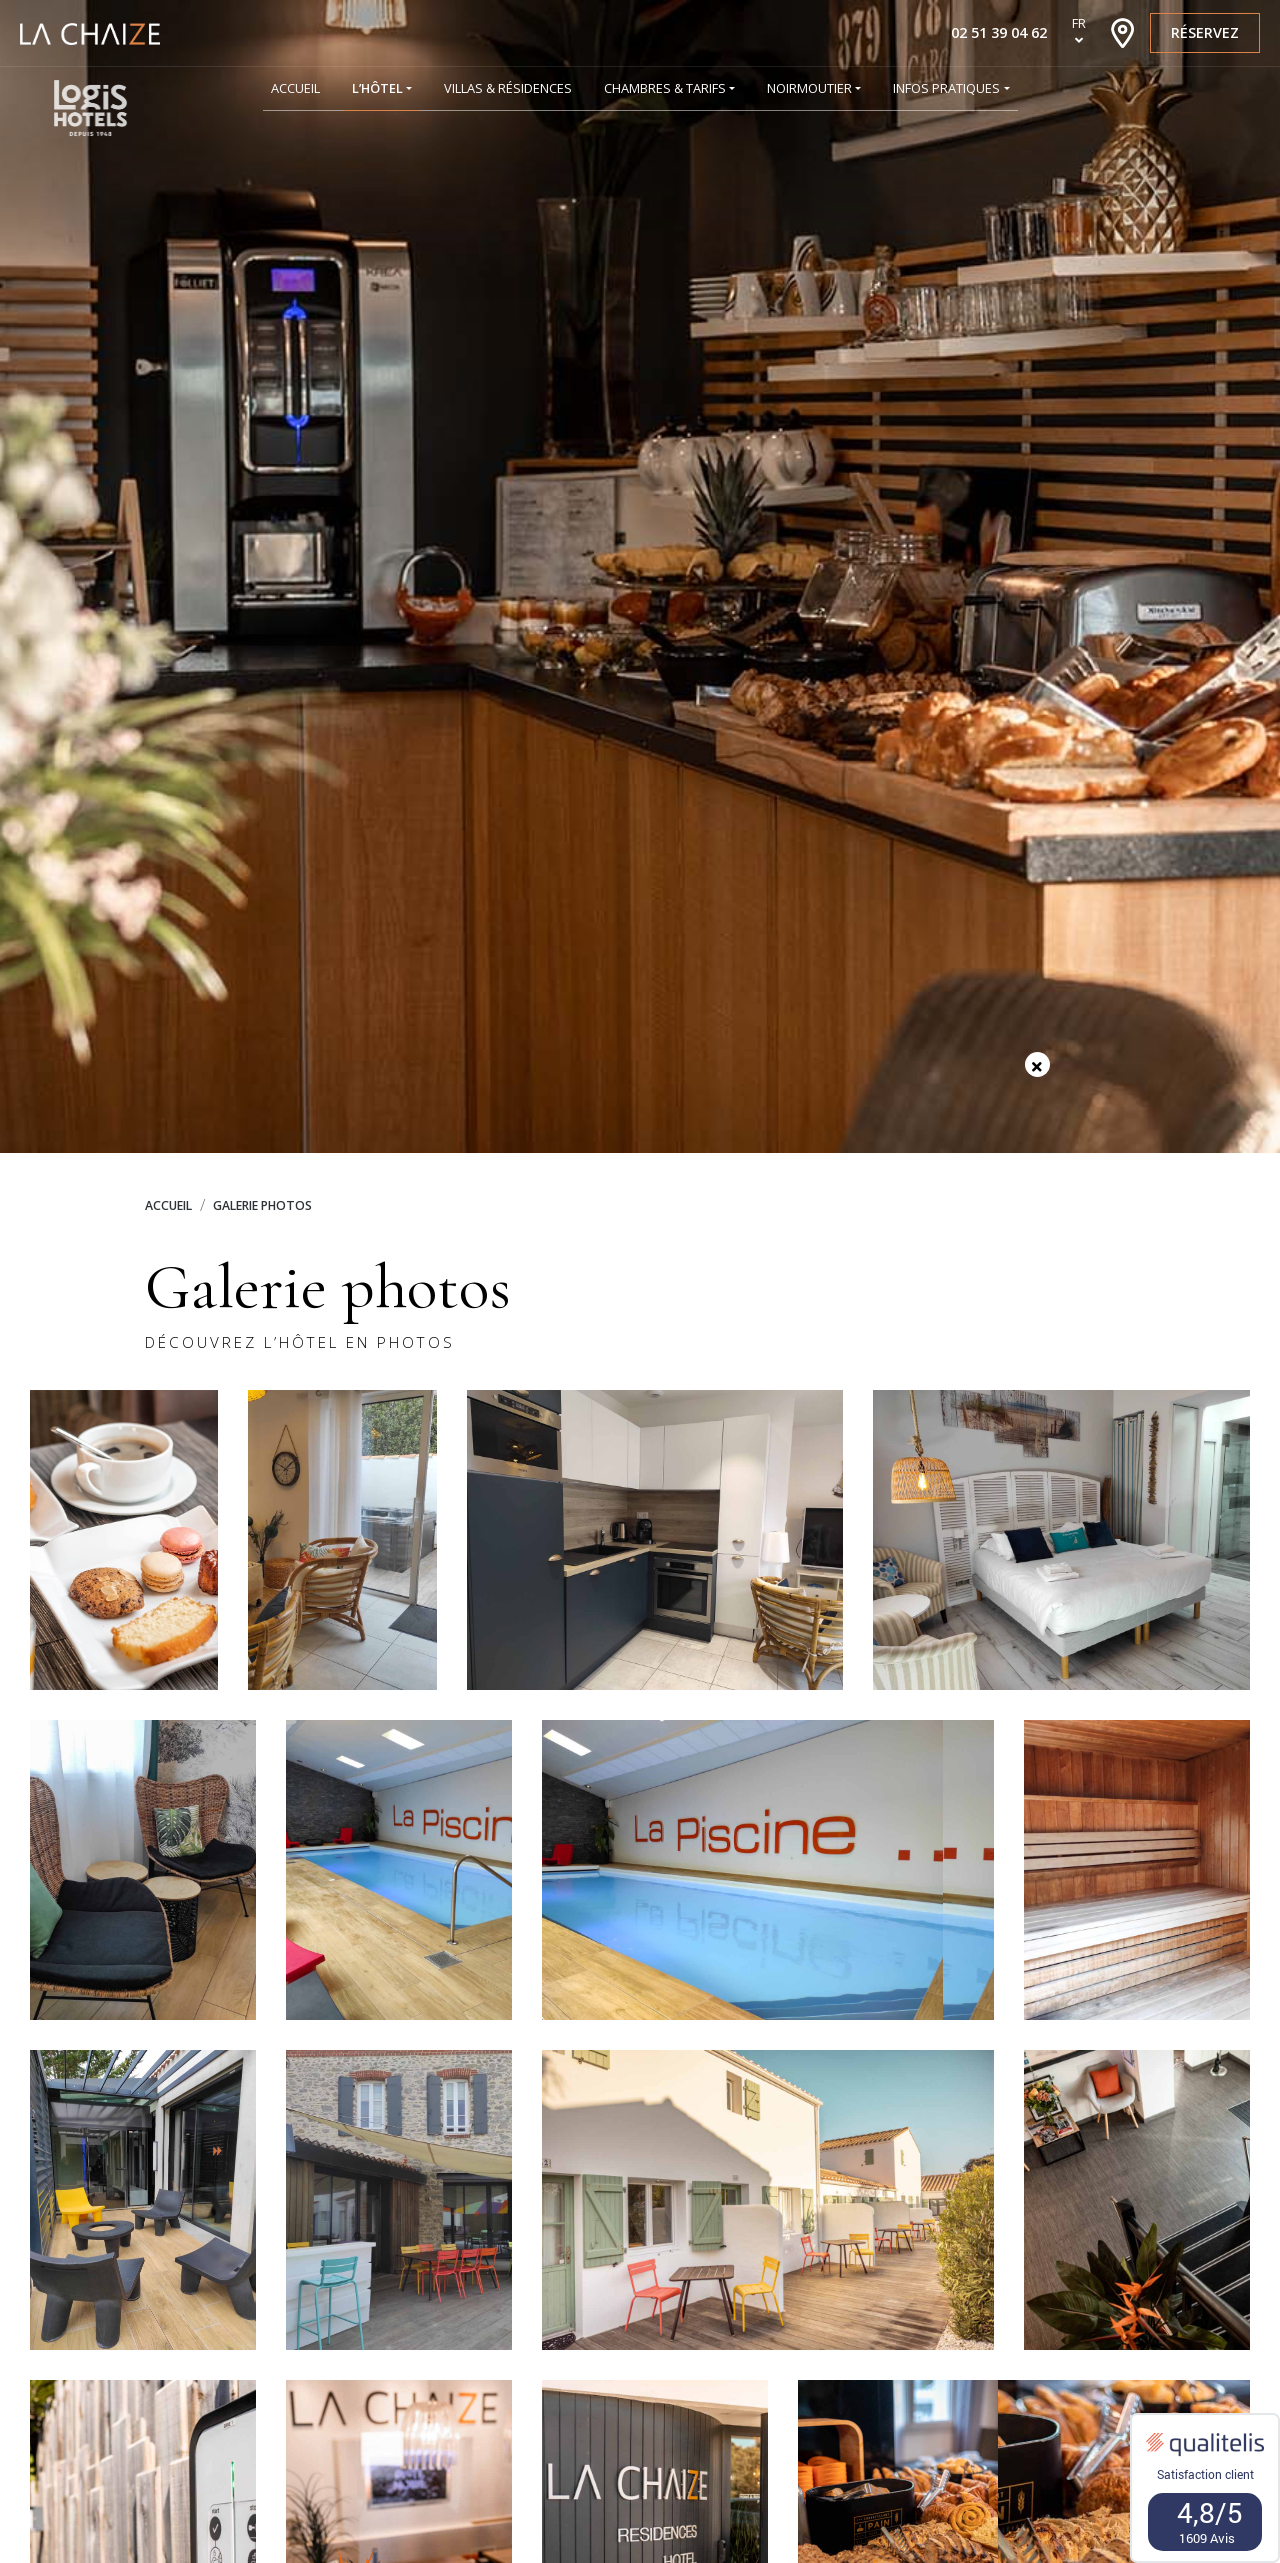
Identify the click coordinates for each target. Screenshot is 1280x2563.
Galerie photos (262, 1205)
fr (1079, 23)
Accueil (168, 1205)
